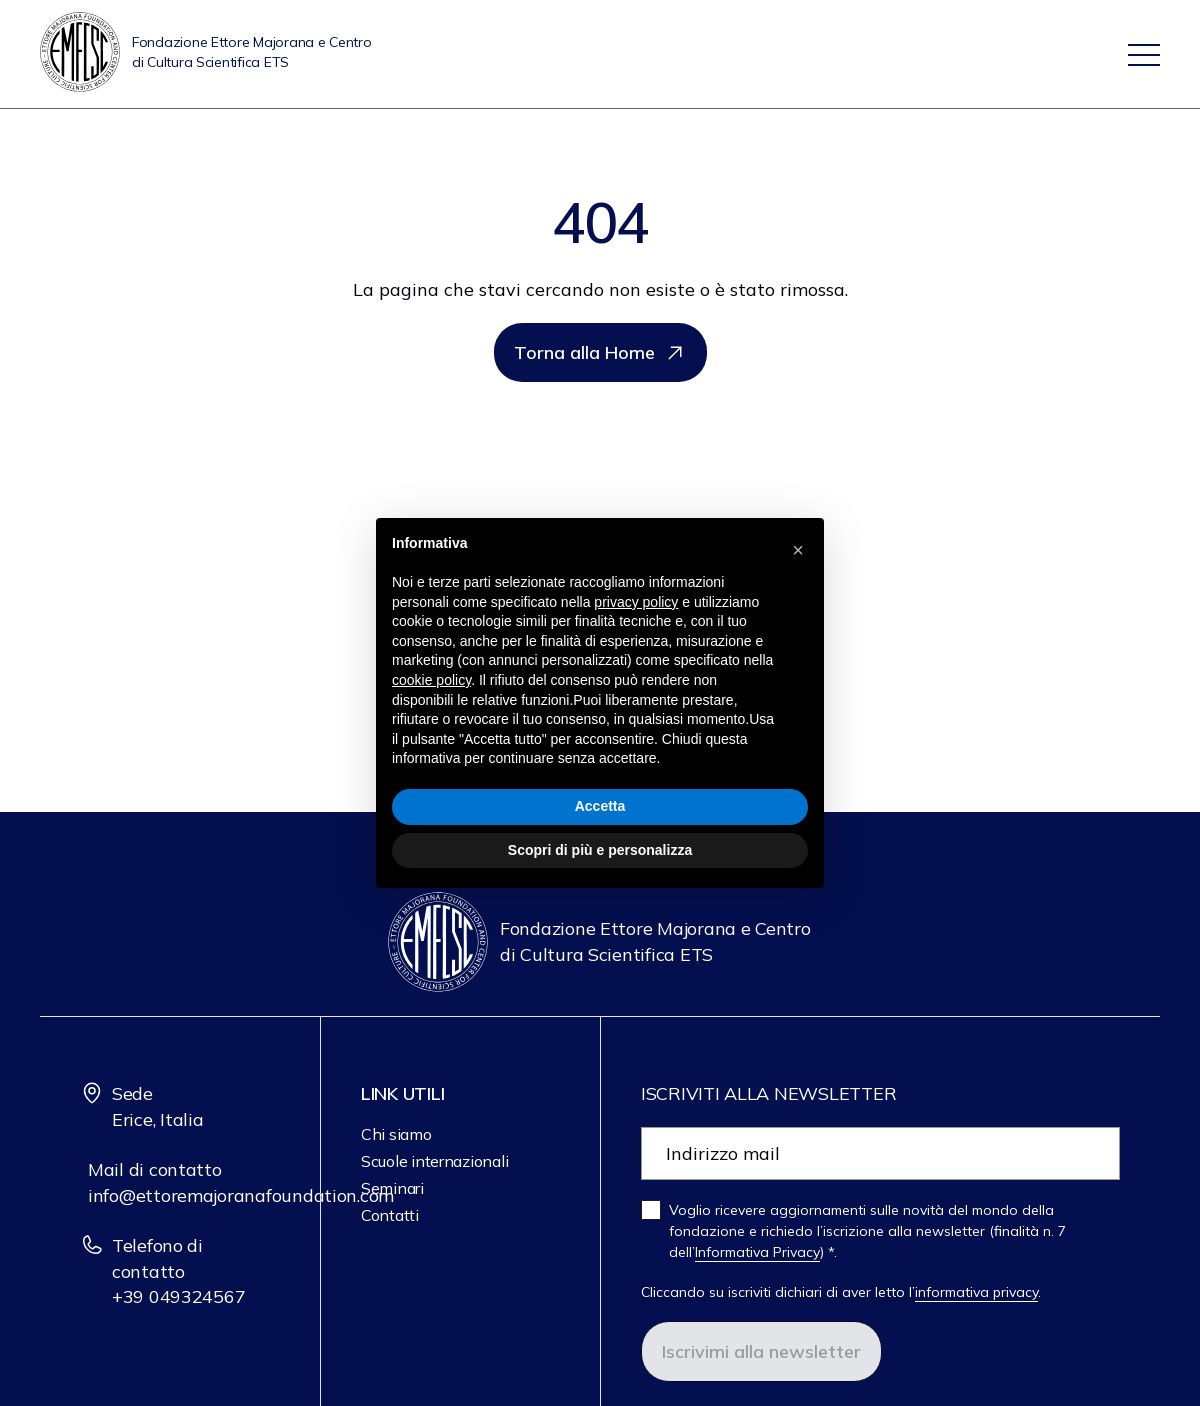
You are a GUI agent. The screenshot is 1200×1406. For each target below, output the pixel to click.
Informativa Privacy (757, 1252)
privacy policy (636, 602)
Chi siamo (396, 1134)
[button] (798, 550)
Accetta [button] (600, 806)
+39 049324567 (179, 1296)
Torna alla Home (600, 353)
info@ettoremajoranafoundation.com (241, 1195)
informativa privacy (976, 1292)
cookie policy (431, 680)
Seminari (392, 1188)
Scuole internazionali (434, 1161)
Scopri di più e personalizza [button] (600, 850)
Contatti (390, 1215)
